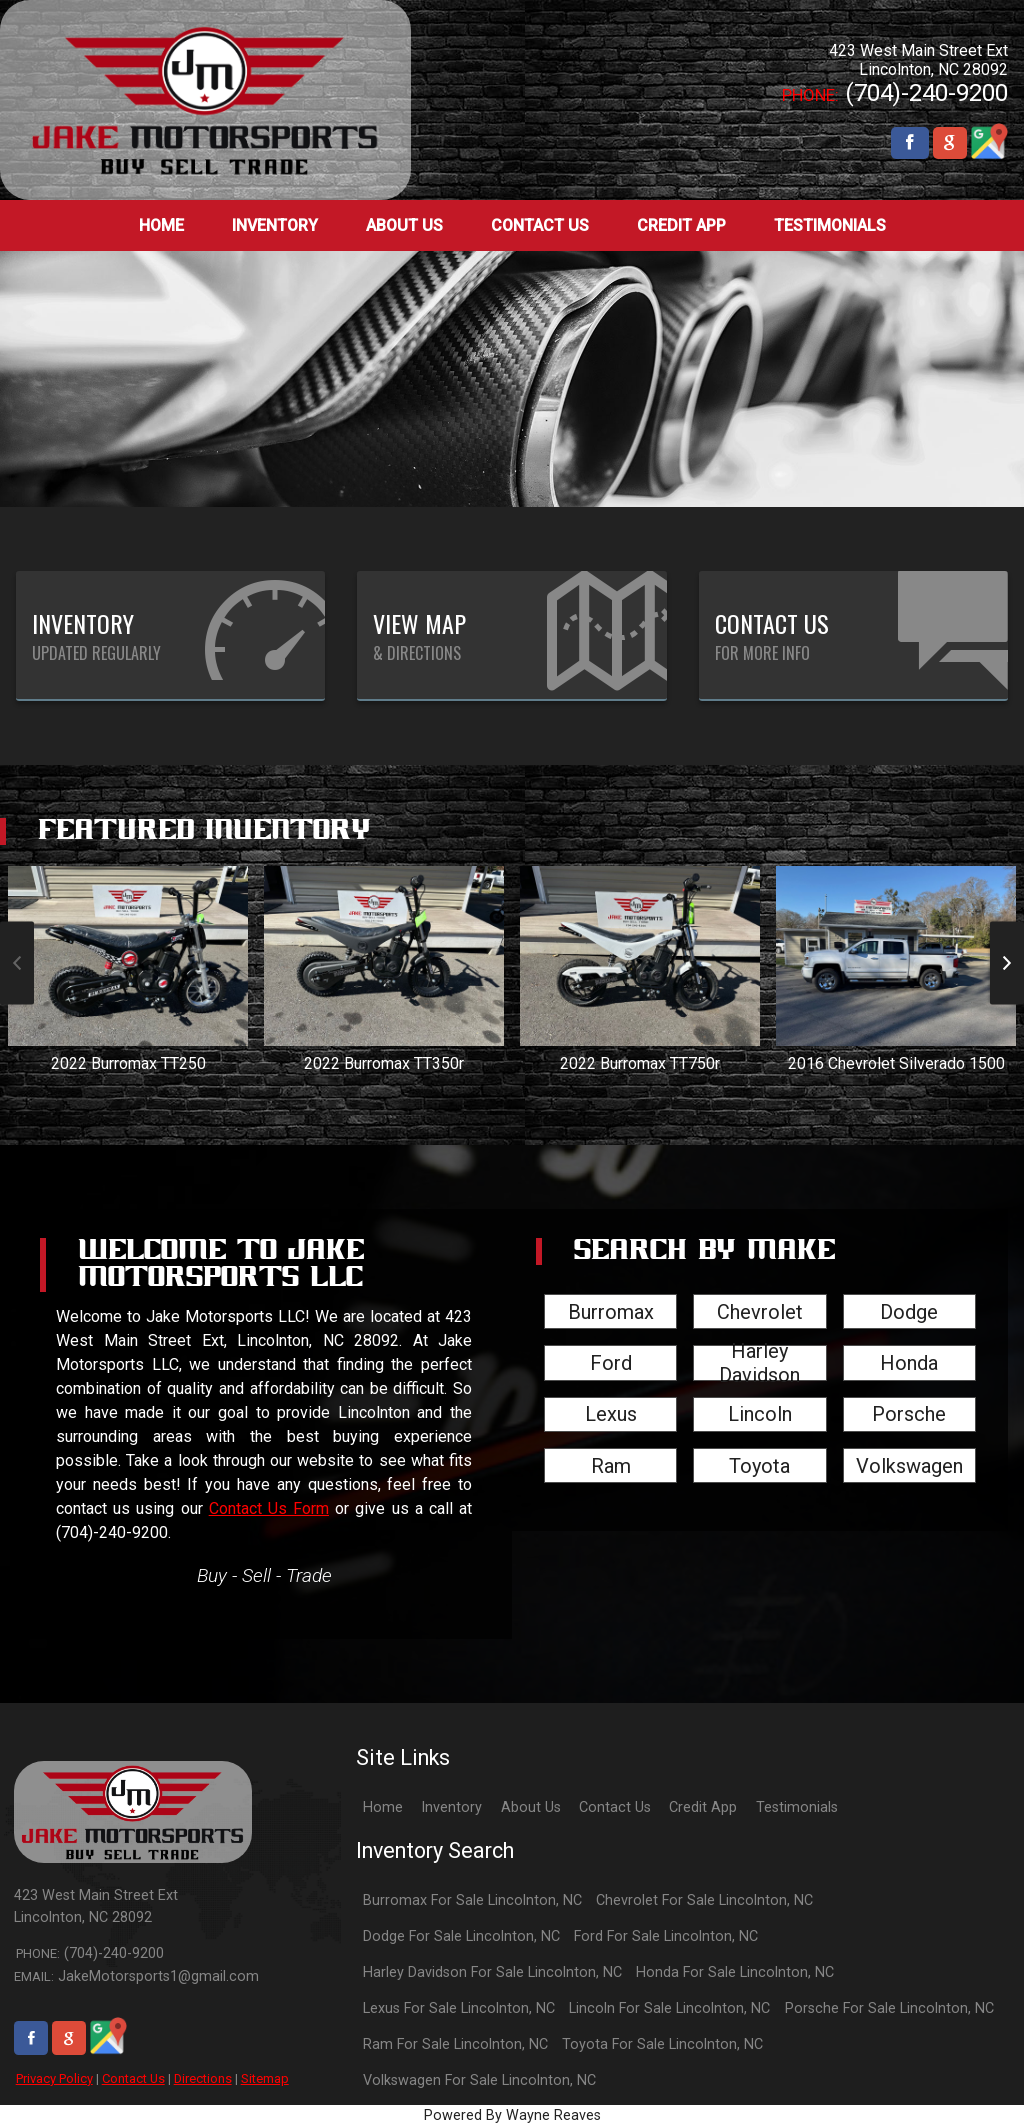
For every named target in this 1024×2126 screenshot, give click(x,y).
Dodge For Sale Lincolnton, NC (461, 1936)
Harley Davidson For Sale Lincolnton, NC (492, 1972)
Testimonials (797, 1807)
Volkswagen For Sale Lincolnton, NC (479, 2080)
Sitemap (265, 2078)
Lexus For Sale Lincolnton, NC (459, 2008)
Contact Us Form (269, 1508)
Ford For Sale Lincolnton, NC (666, 1936)
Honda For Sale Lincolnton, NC (735, 1972)
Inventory (451, 1807)
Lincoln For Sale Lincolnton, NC (669, 2008)
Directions (203, 2078)
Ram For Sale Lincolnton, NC (455, 2044)
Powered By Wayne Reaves (512, 2115)
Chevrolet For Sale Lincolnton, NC (704, 1900)
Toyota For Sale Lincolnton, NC (662, 2044)
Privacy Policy (54, 2078)
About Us (531, 1807)
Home (383, 1807)
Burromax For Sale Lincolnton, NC (472, 1900)
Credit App (703, 1807)
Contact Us (133, 2078)
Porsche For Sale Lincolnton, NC (889, 2008)
